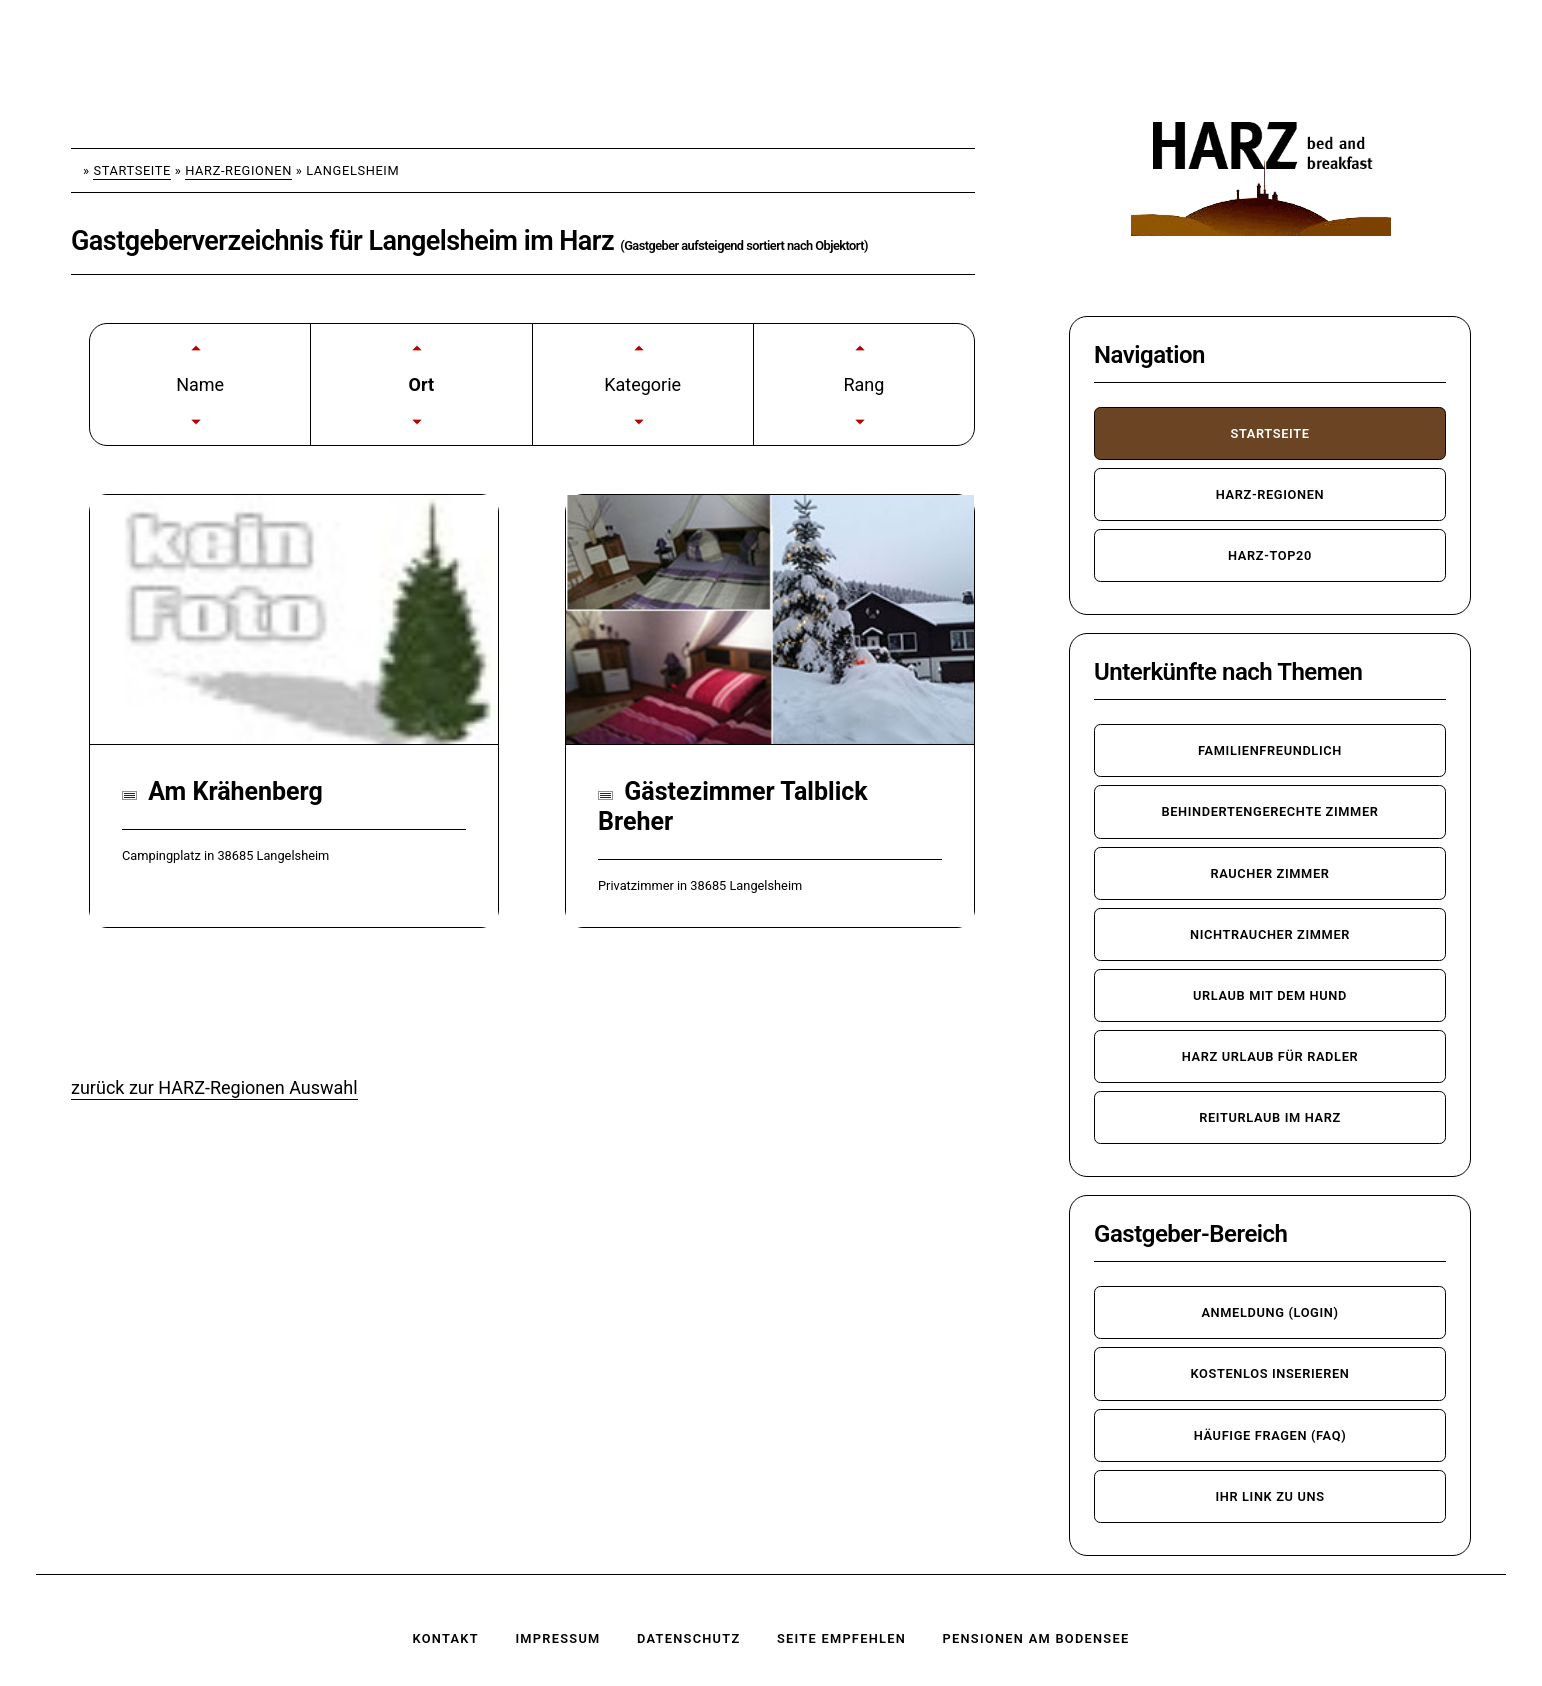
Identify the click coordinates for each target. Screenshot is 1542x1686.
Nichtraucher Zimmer (1270, 934)
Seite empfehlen (841, 1638)
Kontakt (446, 1638)
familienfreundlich (1270, 750)
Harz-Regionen (238, 170)
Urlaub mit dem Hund (1270, 995)
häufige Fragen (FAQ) (1270, 1435)
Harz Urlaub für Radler (1270, 1056)
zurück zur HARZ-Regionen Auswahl (214, 1087)
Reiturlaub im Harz (1270, 1117)
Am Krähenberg (222, 791)
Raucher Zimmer (1269, 873)
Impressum (557, 1638)
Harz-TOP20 (1270, 555)
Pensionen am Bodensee (1036, 1638)
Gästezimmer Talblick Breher (733, 806)
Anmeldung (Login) (1269, 1312)
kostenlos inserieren (1269, 1373)
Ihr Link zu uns (1269, 1496)
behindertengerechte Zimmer (1269, 811)
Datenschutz (688, 1638)
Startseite (132, 170)
